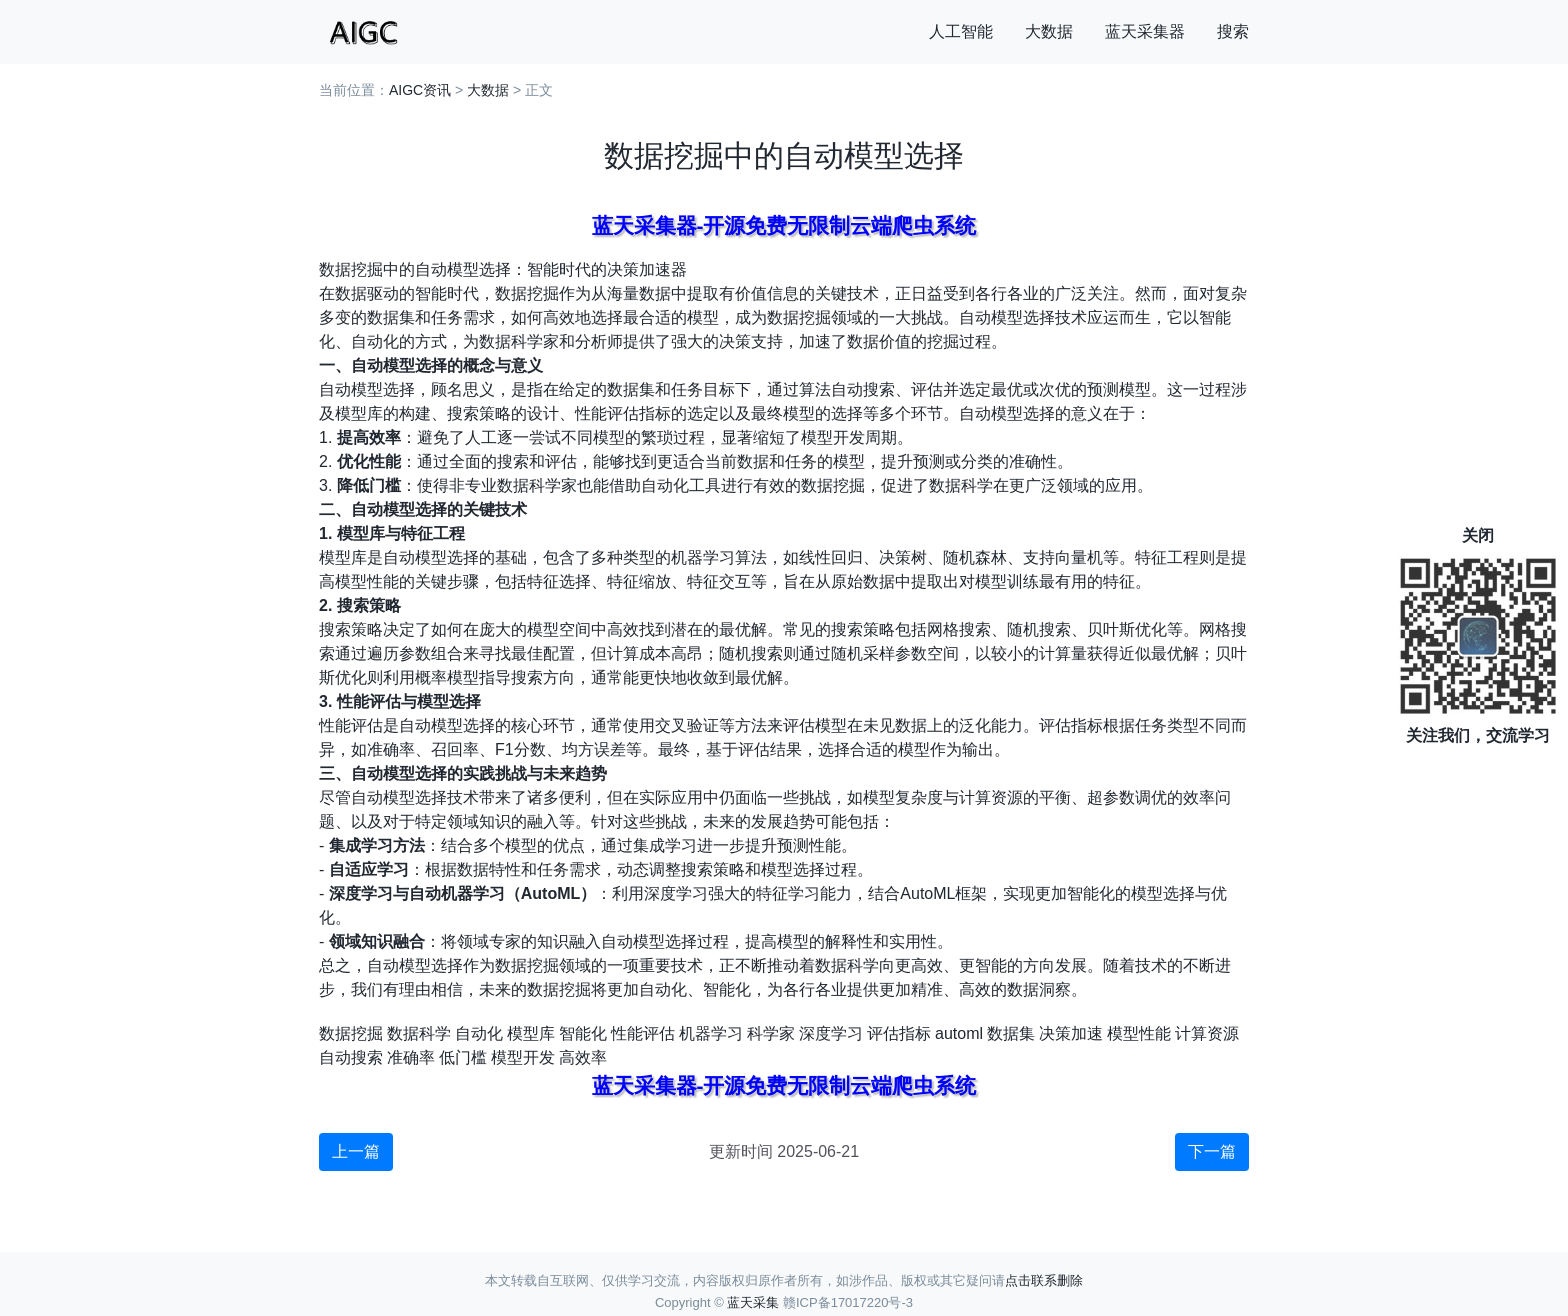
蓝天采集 (753, 1302)
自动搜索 (351, 1057)
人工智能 (961, 31)
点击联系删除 (1044, 1280)
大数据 (1049, 31)
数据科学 (419, 1033)
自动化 (479, 1033)
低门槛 (463, 1057)
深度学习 (831, 1033)
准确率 (411, 1057)
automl (959, 1033)
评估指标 (899, 1033)
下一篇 (1212, 1151)
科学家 (771, 1033)
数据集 (1011, 1033)
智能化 (583, 1033)
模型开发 (523, 1057)
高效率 (583, 1057)
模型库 (531, 1033)
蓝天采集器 (1145, 31)
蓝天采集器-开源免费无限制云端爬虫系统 (784, 225)
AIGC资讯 (420, 90)
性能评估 (643, 1033)
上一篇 (356, 1151)
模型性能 (1139, 1033)
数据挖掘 (351, 1033)
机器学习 (711, 1033)
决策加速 (1071, 1033)
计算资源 (1207, 1033)
